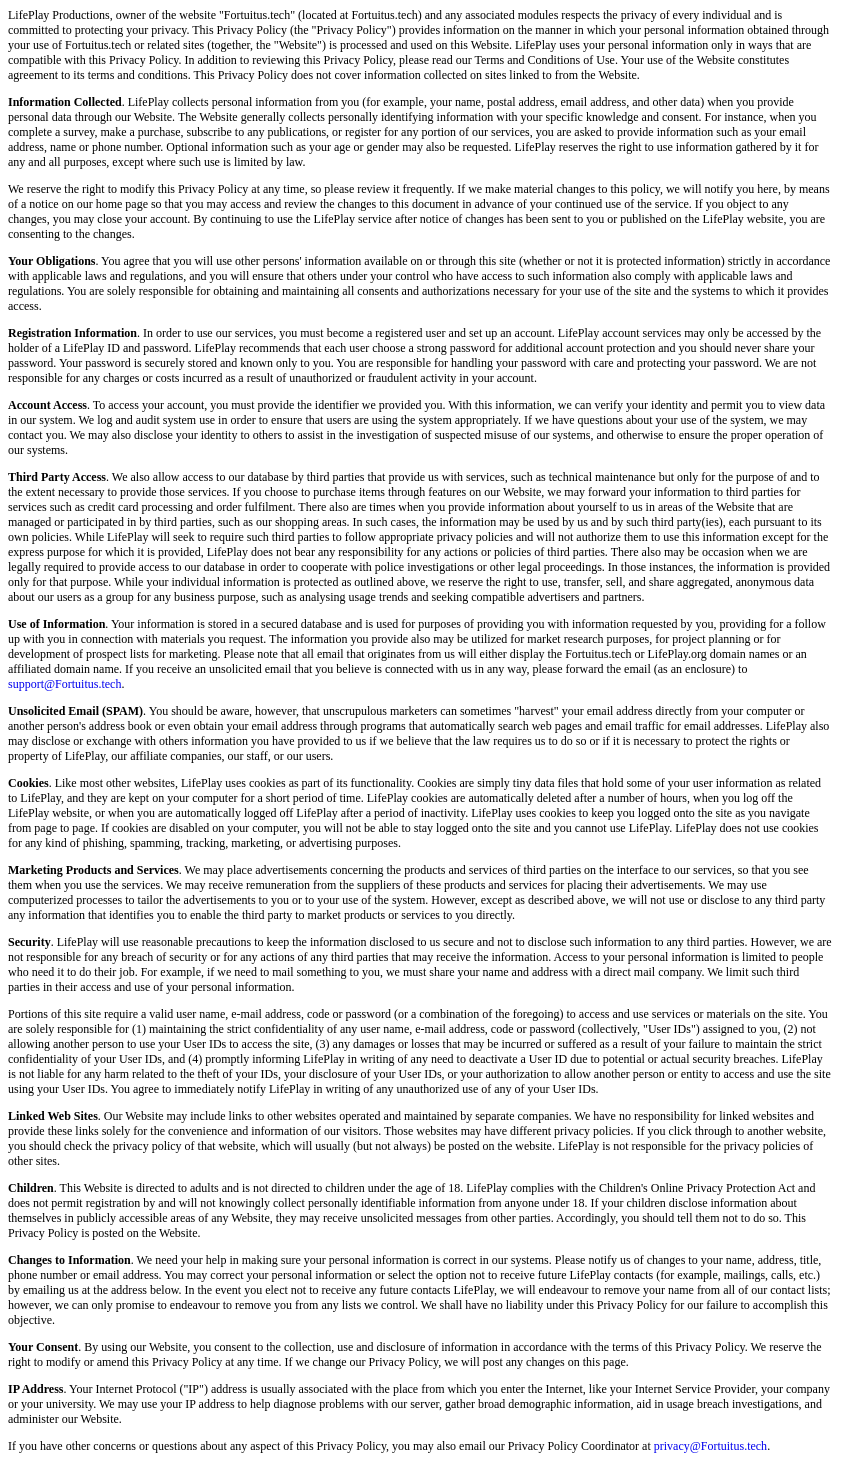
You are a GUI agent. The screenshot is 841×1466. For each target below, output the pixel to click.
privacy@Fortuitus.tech (710, 1446)
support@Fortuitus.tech (64, 684)
